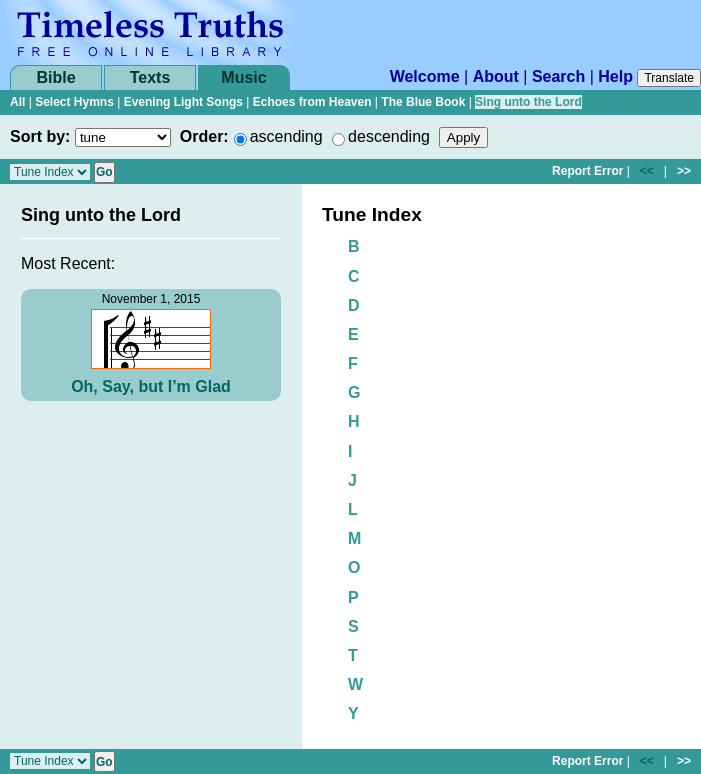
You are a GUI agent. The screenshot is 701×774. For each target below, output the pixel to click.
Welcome (425, 76)
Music (243, 77)
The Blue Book (423, 102)
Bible (55, 77)
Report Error (587, 171)
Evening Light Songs (183, 102)
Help (615, 76)
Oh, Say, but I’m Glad (151, 386)
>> (684, 171)
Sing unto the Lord (528, 102)
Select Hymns (74, 102)
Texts (150, 77)
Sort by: (40, 136)
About (496, 76)
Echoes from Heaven (312, 102)
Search (558, 76)
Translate (669, 78)
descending (389, 136)
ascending (286, 136)
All (17, 102)
